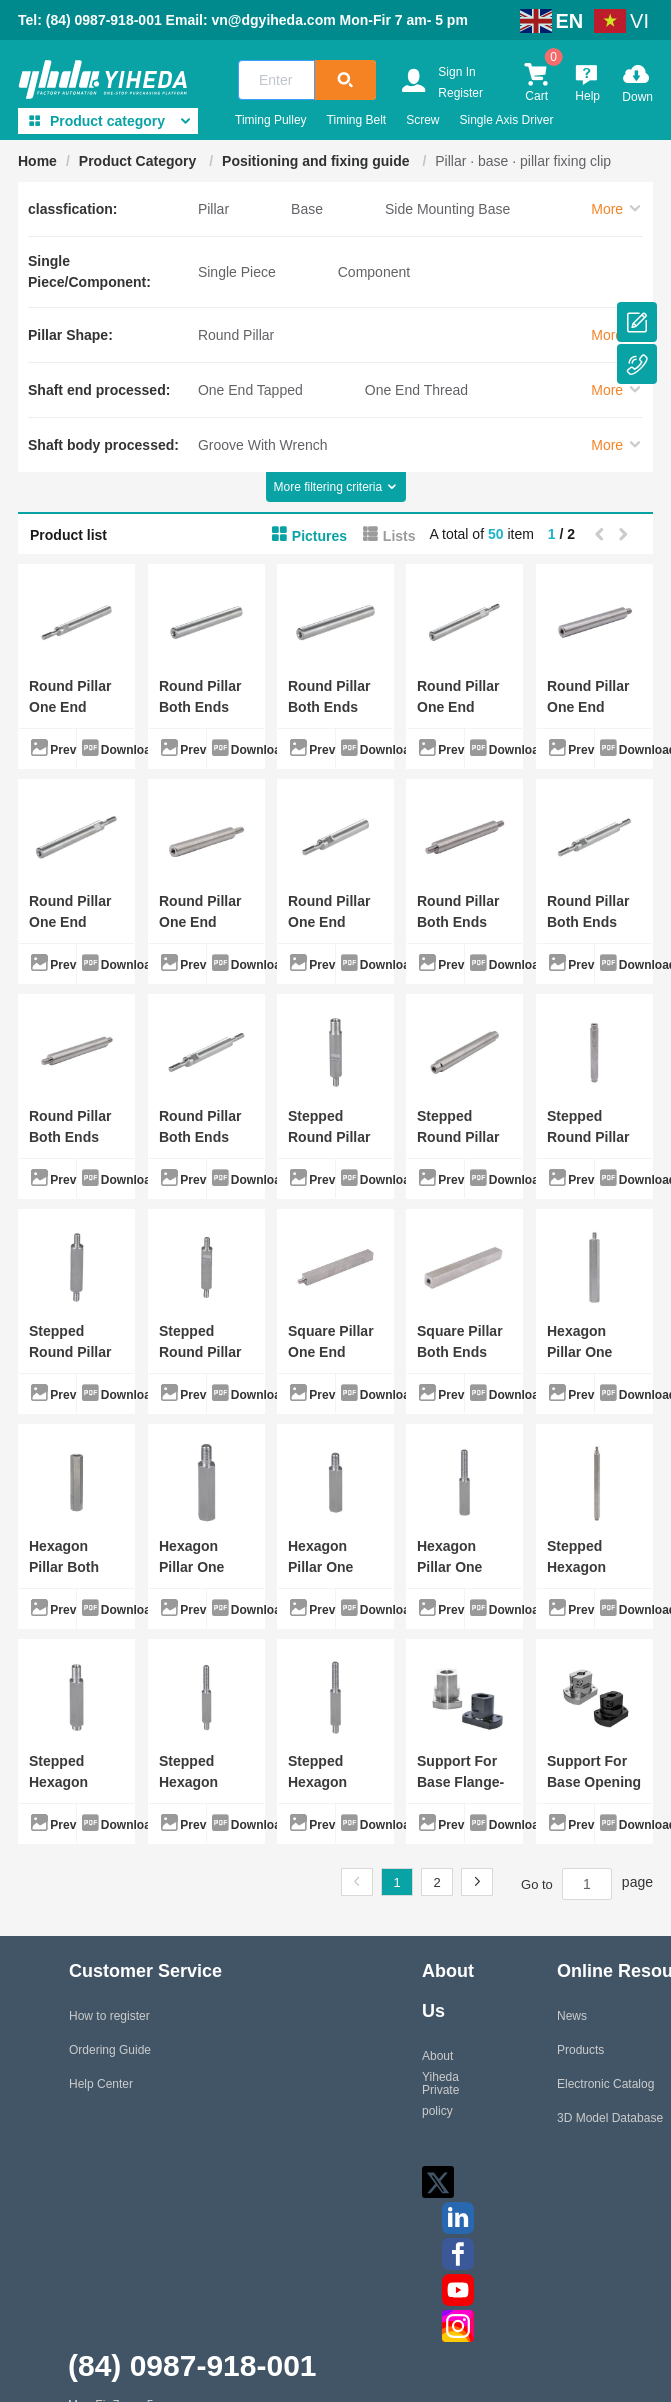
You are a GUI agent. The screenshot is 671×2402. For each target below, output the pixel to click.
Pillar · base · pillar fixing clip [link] (523, 161)
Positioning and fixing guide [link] (317, 161)
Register (460, 93)
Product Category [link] (139, 161)
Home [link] (37, 161)
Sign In (456, 72)
